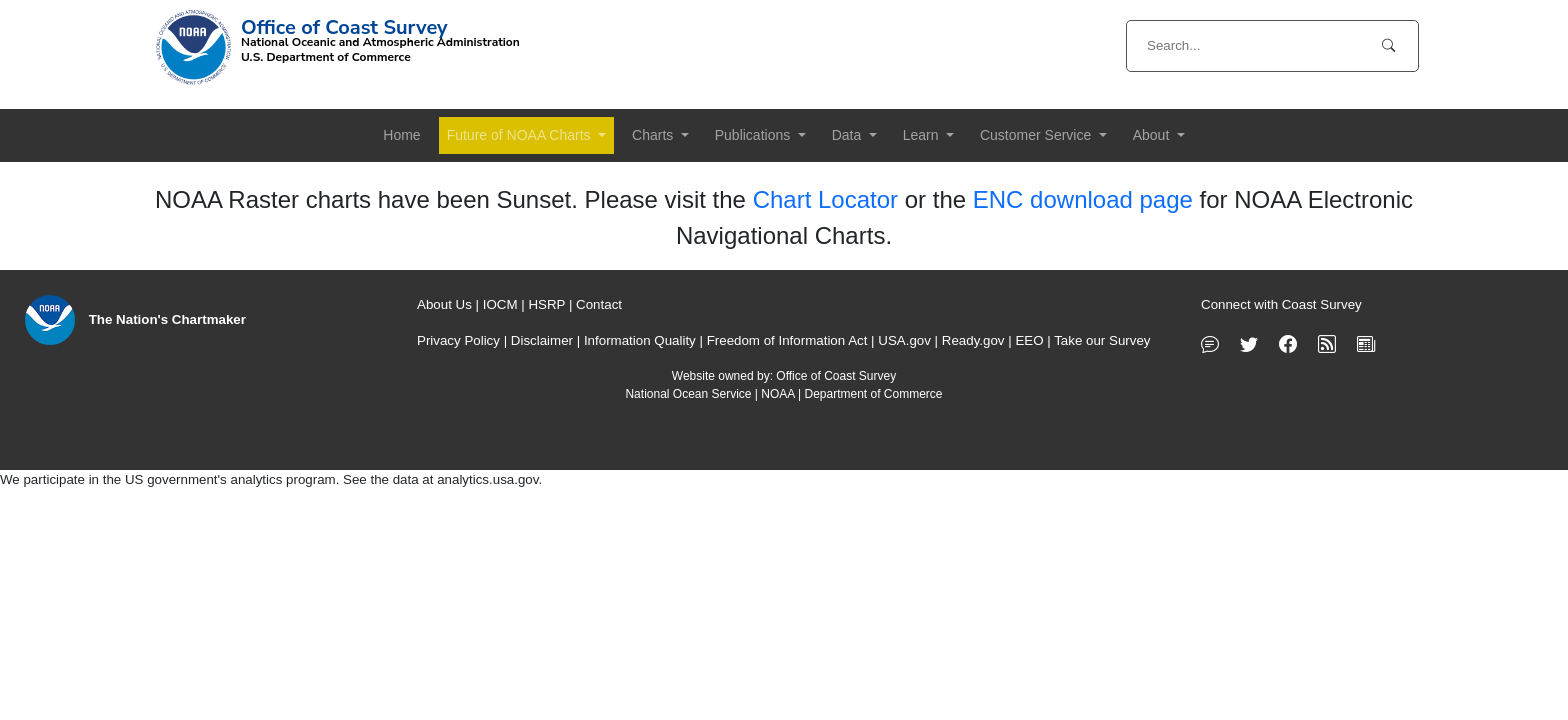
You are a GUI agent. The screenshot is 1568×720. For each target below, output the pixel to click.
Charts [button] (654, 135)
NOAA (777, 394)
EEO (1029, 340)
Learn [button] (923, 135)
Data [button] (848, 135)
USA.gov (904, 340)
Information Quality (640, 340)
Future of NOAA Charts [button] (521, 135)
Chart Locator (825, 199)
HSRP (546, 304)
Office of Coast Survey (836, 376)
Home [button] (401, 135)
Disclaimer (542, 340)
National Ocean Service (688, 394)
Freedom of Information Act (787, 340)
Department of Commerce (873, 394)
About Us (444, 304)
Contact (599, 304)
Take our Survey (1102, 340)
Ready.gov (973, 340)
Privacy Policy (458, 340)
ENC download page (1083, 199)
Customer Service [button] (1037, 135)
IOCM (500, 304)
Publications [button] (754, 135)
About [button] (1153, 135)
